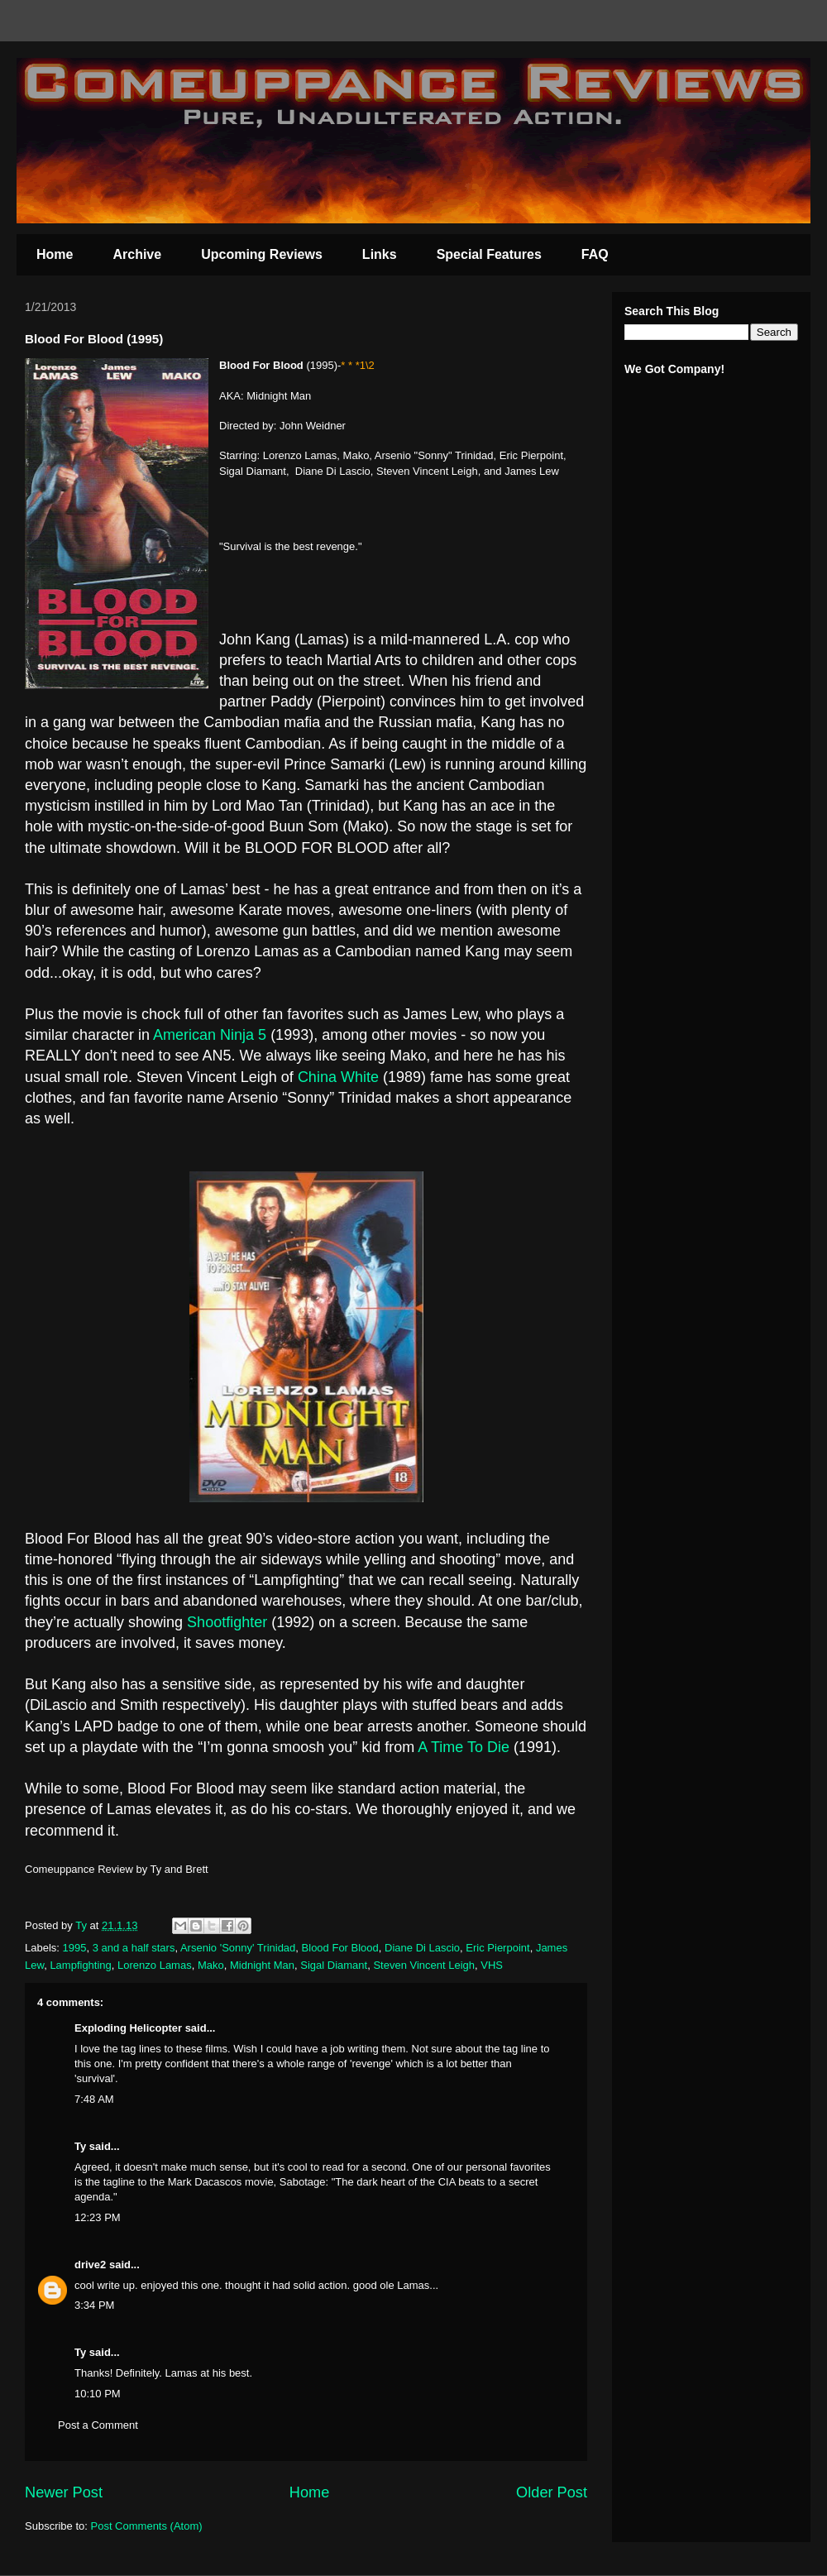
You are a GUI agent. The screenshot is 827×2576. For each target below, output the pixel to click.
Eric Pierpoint (497, 1948)
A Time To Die (466, 1747)
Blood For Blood (340, 1948)
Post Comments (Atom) (147, 2526)
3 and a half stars (134, 1948)
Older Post (551, 2492)
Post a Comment (98, 2425)
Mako (211, 1965)
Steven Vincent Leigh (424, 1965)
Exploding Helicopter (128, 2028)
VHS (491, 1965)
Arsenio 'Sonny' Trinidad (237, 1948)
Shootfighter (227, 1622)
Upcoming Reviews (262, 254)
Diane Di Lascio (422, 1948)
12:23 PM (97, 2217)
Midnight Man (262, 1965)
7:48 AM (94, 2099)
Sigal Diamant (333, 1965)
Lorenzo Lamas (154, 1965)
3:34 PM (94, 2305)
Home (54, 254)
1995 (75, 1948)
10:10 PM (97, 2393)
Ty (80, 2146)
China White (338, 1077)
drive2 (90, 2264)
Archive (136, 254)
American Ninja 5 (209, 1035)
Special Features (489, 254)
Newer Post (64, 2492)
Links (379, 254)
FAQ (595, 254)
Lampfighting (80, 1965)
